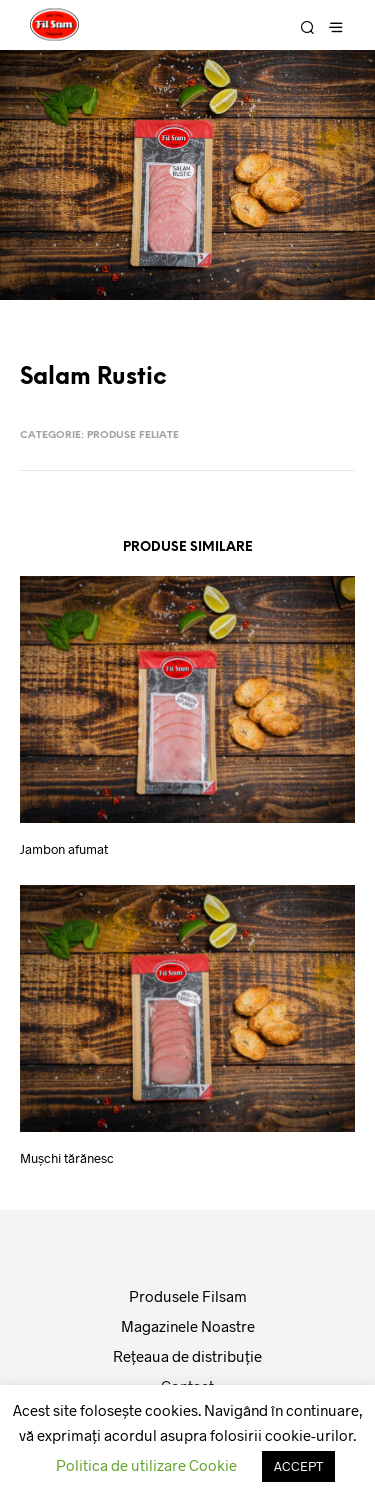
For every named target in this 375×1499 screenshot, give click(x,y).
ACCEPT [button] (298, 1466)
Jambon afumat (64, 849)
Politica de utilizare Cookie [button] (146, 1465)
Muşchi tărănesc (67, 1158)
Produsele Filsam (188, 1296)
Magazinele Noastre (188, 1326)
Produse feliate (133, 435)
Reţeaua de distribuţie (187, 1356)
